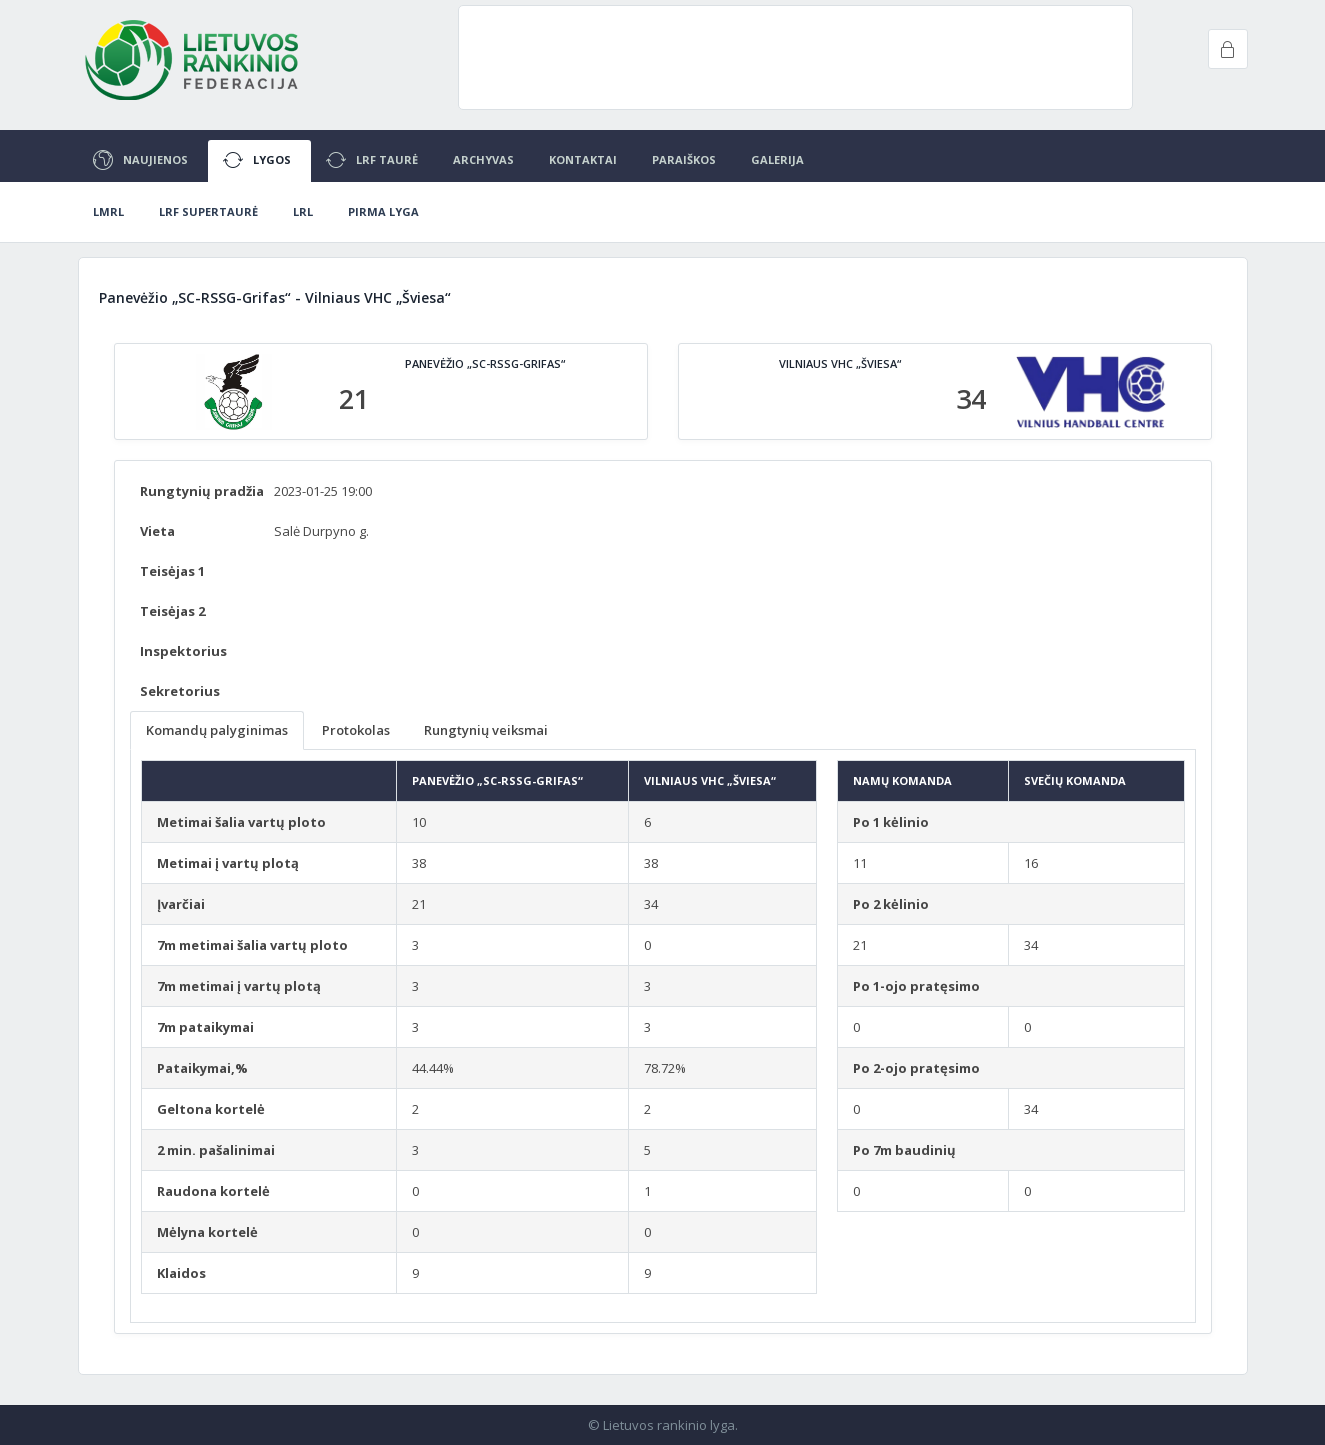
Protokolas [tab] (356, 730)
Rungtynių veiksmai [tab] (486, 730)
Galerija (777, 159)
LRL (303, 211)
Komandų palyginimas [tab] (217, 730)
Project (193, 60)
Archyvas (483, 159)
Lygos (257, 160)
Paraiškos (684, 159)
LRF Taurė (372, 160)
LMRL (108, 211)
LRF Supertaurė (208, 211)
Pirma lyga (383, 211)
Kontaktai (583, 159)
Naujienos (140, 160)
